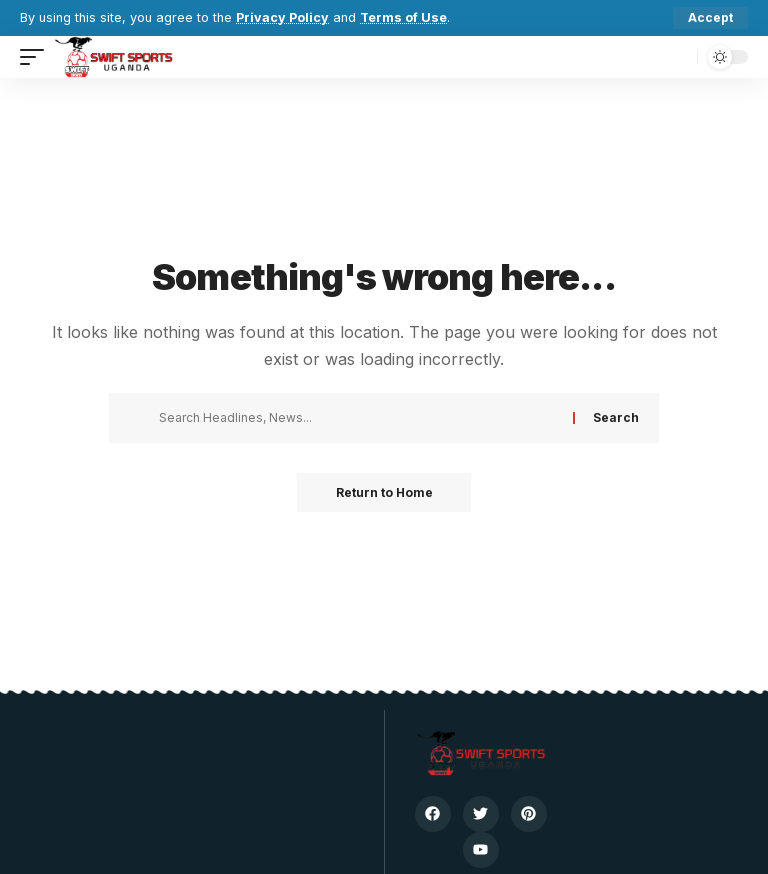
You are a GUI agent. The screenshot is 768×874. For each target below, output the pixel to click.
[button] (710, 18)
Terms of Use (404, 17)
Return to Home (384, 492)
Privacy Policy (282, 17)
